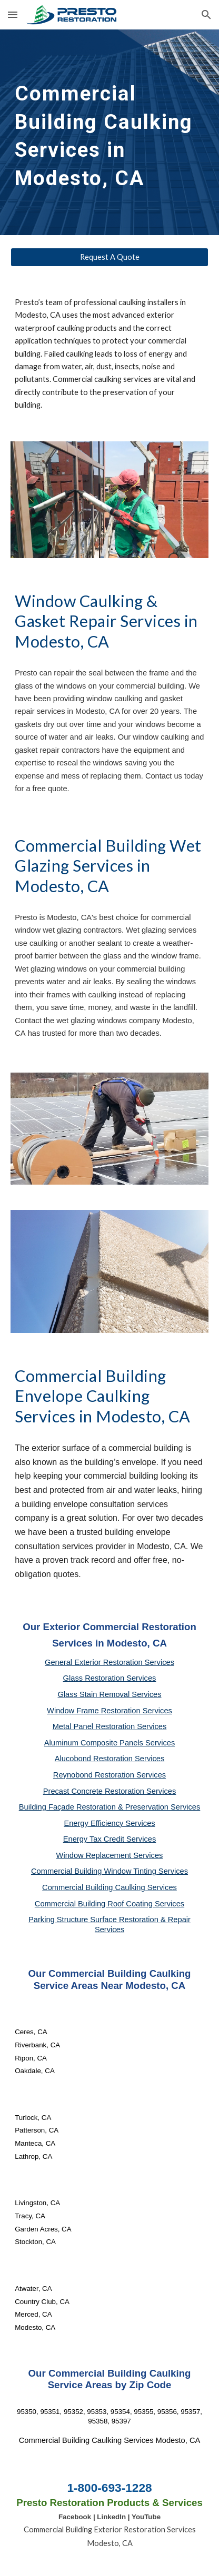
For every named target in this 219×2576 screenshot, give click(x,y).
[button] (12, 14)
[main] (109, 132)
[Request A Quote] (109, 257)
